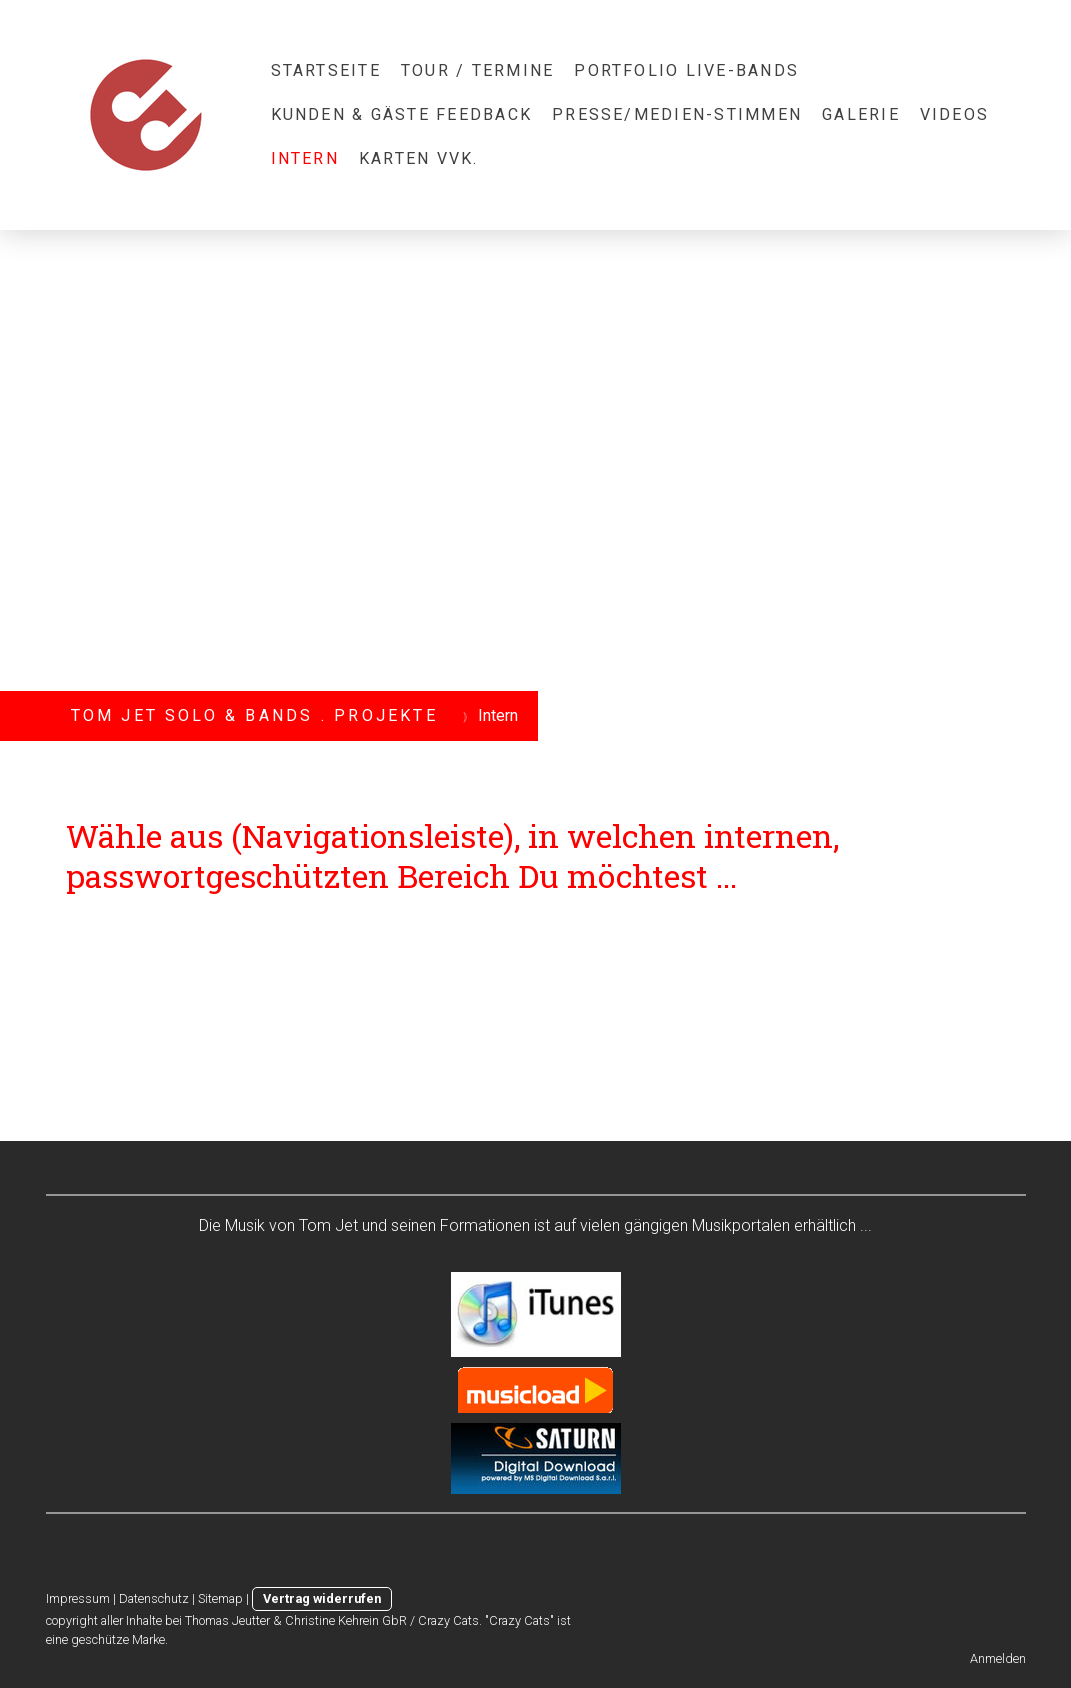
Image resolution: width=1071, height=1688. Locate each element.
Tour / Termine (477, 70)
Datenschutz (154, 1598)
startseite (326, 70)
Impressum (78, 1598)
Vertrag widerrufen (322, 1598)
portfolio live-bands (686, 70)
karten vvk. (419, 158)
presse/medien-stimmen (677, 114)
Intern (305, 158)
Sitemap (220, 1598)
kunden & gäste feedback (402, 114)
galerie (861, 114)
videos (954, 114)
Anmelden (998, 1658)
